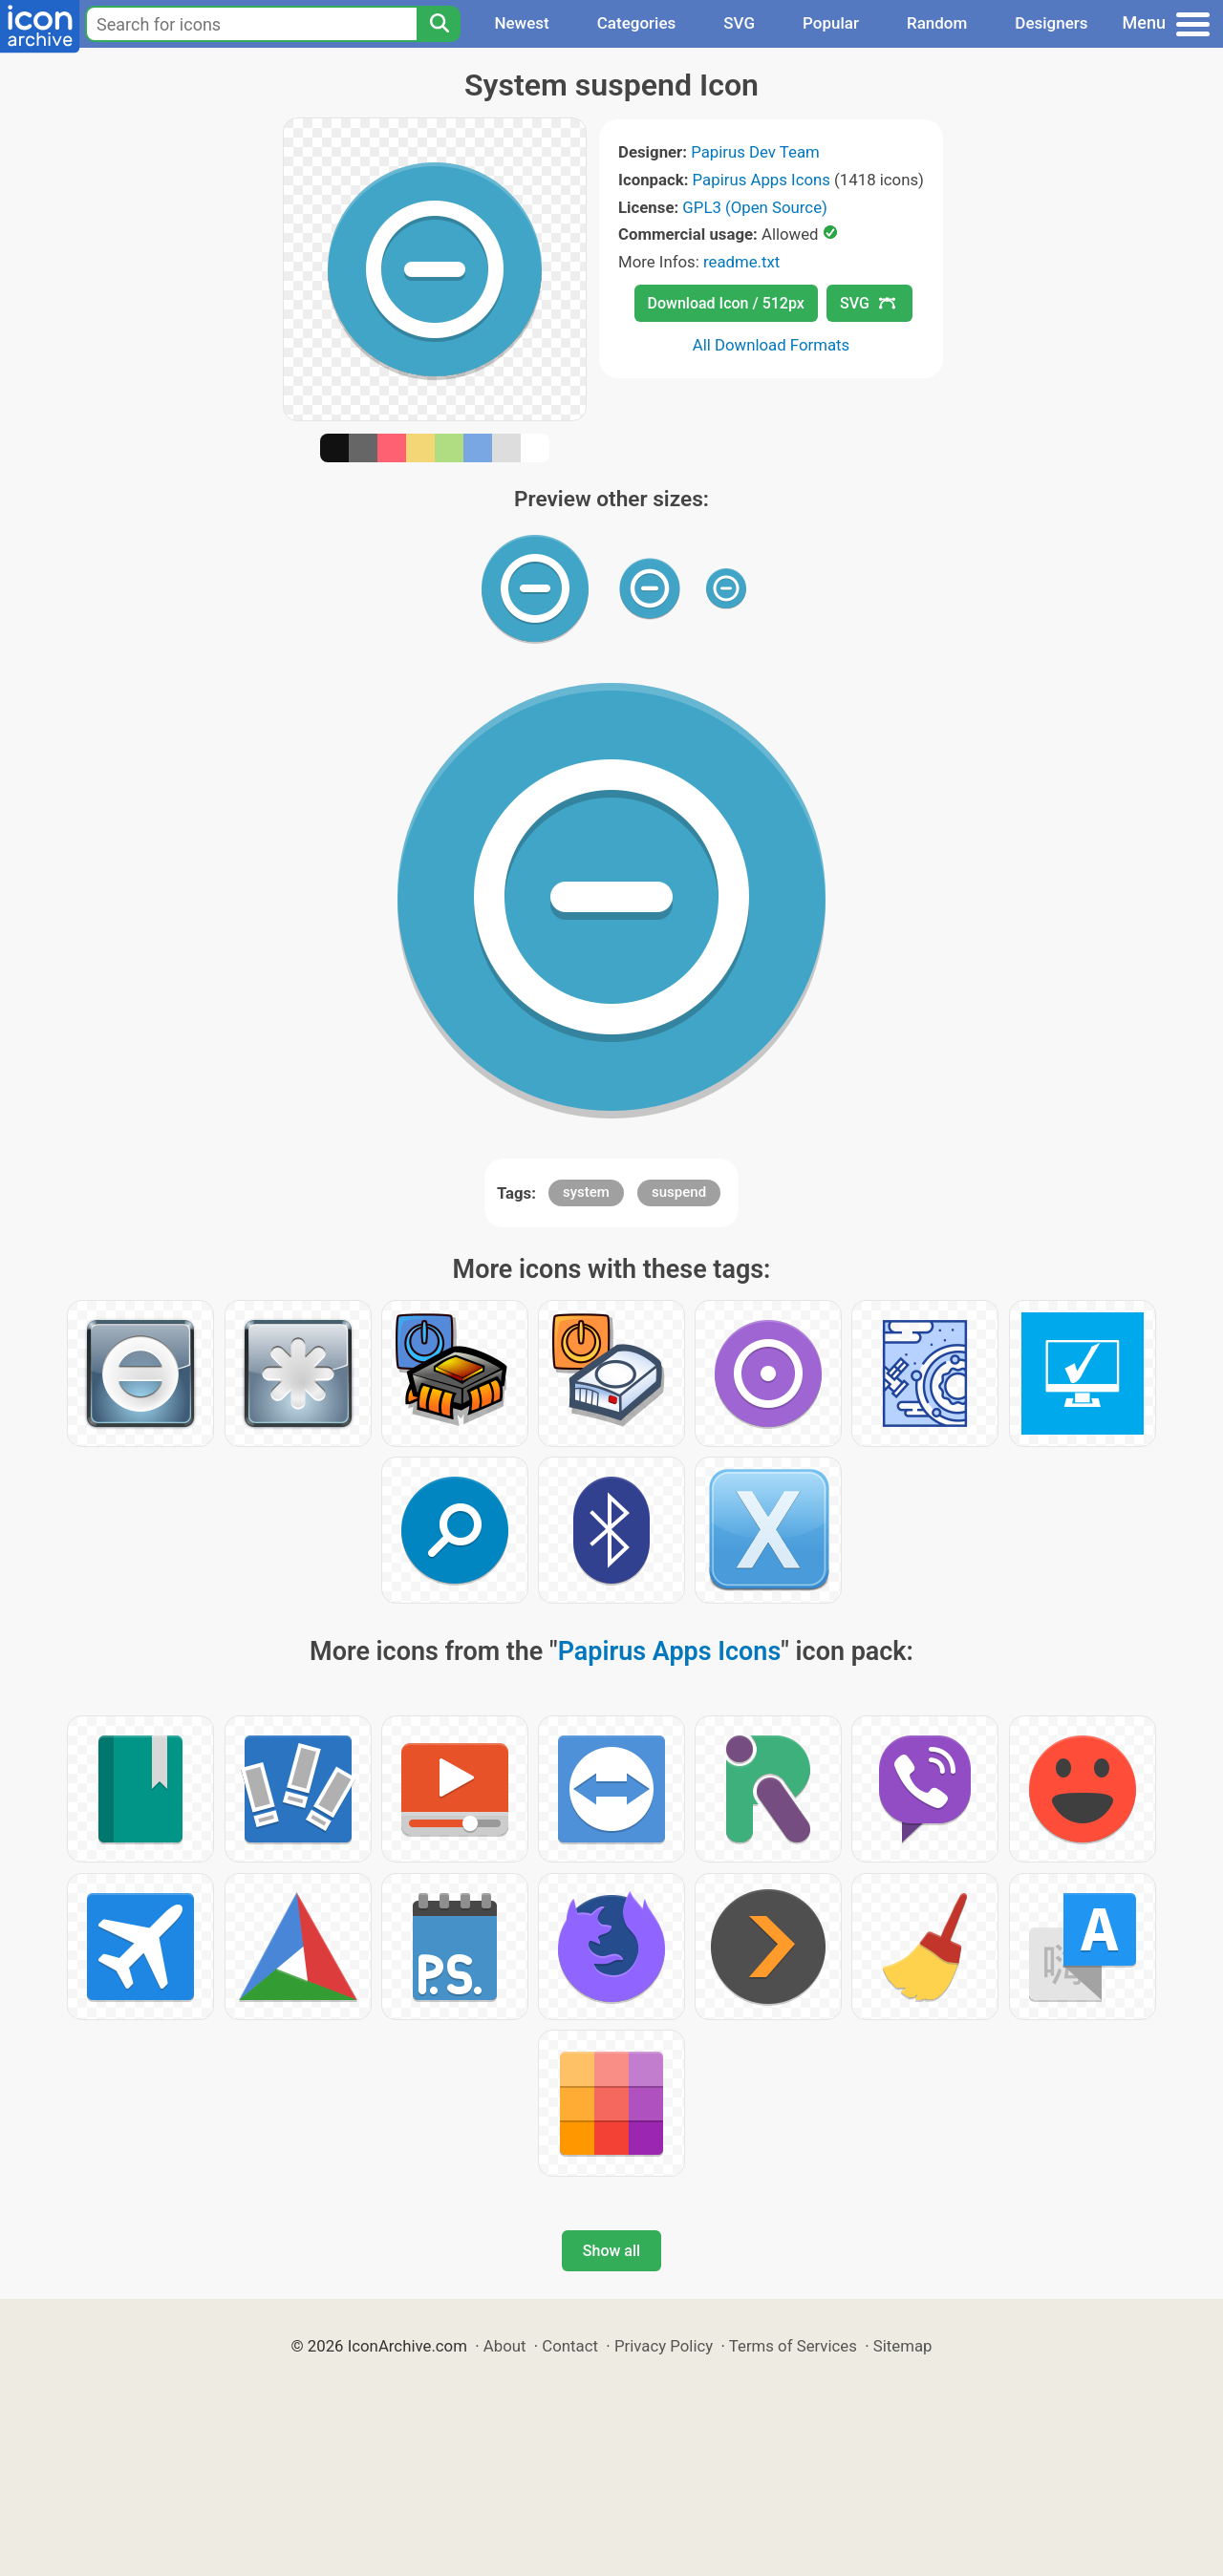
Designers (1051, 22)
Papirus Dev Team (755, 151)
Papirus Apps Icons (761, 179)
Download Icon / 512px (726, 303)
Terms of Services (793, 2345)
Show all (611, 2251)
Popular (831, 22)
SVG (739, 22)
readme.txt (741, 261)
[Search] (439, 24)
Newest (521, 22)
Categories (636, 22)
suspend (679, 1192)
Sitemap (903, 2345)
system (586, 1192)
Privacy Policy (663, 2345)
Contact (570, 2345)
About (504, 2345)
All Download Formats (771, 344)
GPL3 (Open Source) (754, 207)
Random (937, 22)
